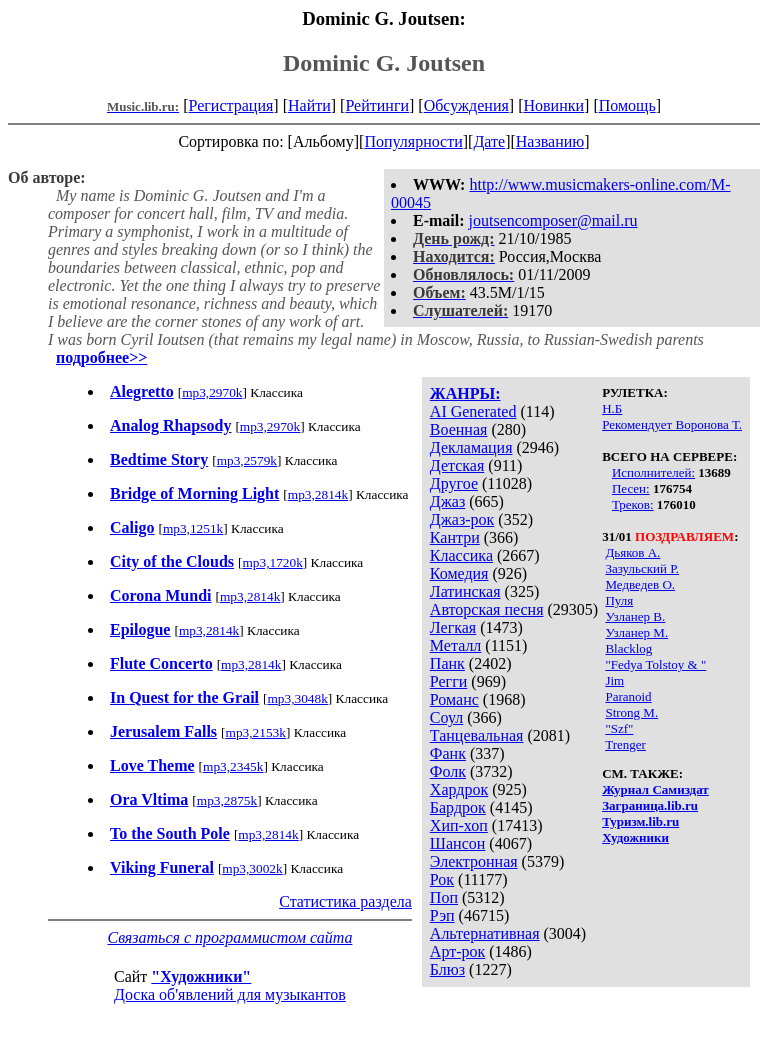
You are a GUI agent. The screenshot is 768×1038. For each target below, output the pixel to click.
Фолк (448, 771)
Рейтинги (377, 105)
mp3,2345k (233, 766)
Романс (454, 699)
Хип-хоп (459, 825)
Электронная (474, 861)
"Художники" (201, 976)
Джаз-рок (462, 519)
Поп (444, 897)
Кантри (455, 537)
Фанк (448, 753)
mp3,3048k (297, 698)
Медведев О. (640, 584)
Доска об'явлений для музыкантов (230, 994)
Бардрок (458, 807)
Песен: (631, 488)
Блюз (447, 969)
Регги (448, 681)
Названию (550, 141)
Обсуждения (466, 105)
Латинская (465, 591)
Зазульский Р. (642, 568)
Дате (489, 141)
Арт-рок (457, 951)
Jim (614, 680)
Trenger (625, 744)
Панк (447, 663)
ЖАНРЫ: (465, 393)
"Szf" (619, 728)
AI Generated (473, 411)
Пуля (619, 600)
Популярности (413, 141)
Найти (309, 105)
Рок (442, 879)
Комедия (459, 573)
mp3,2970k (212, 392)
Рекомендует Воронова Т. (672, 424)
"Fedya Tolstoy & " (655, 664)
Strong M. (631, 712)
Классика (461, 555)
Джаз (447, 501)
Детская (457, 465)
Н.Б (612, 408)
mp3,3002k (252, 868)
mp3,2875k (227, 800)
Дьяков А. (632, 552)
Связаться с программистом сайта (229, 937)
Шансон (457, 843)
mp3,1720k (272, 562)
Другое (454, 483)
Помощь (627, 105)
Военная (459, 429)
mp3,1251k (193, 528)
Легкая (453, 627)
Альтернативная (485, 933)
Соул (446, 717)
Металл (456, 645)
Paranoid (628, 696)
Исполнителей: (653, 472)
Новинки (553, 105)
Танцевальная (477, 735)
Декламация (471, 447)
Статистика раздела (345, 901)
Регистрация (231, 105)
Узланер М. (636, 632)
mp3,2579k (247, 460)
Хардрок (459, 789)
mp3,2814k (318, 494)
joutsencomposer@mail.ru (553, 220)
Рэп (442, 915)
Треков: (633, 504)
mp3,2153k (256, 732)
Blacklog (628, 648)
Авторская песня (487, 609)
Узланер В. (635, 616)
